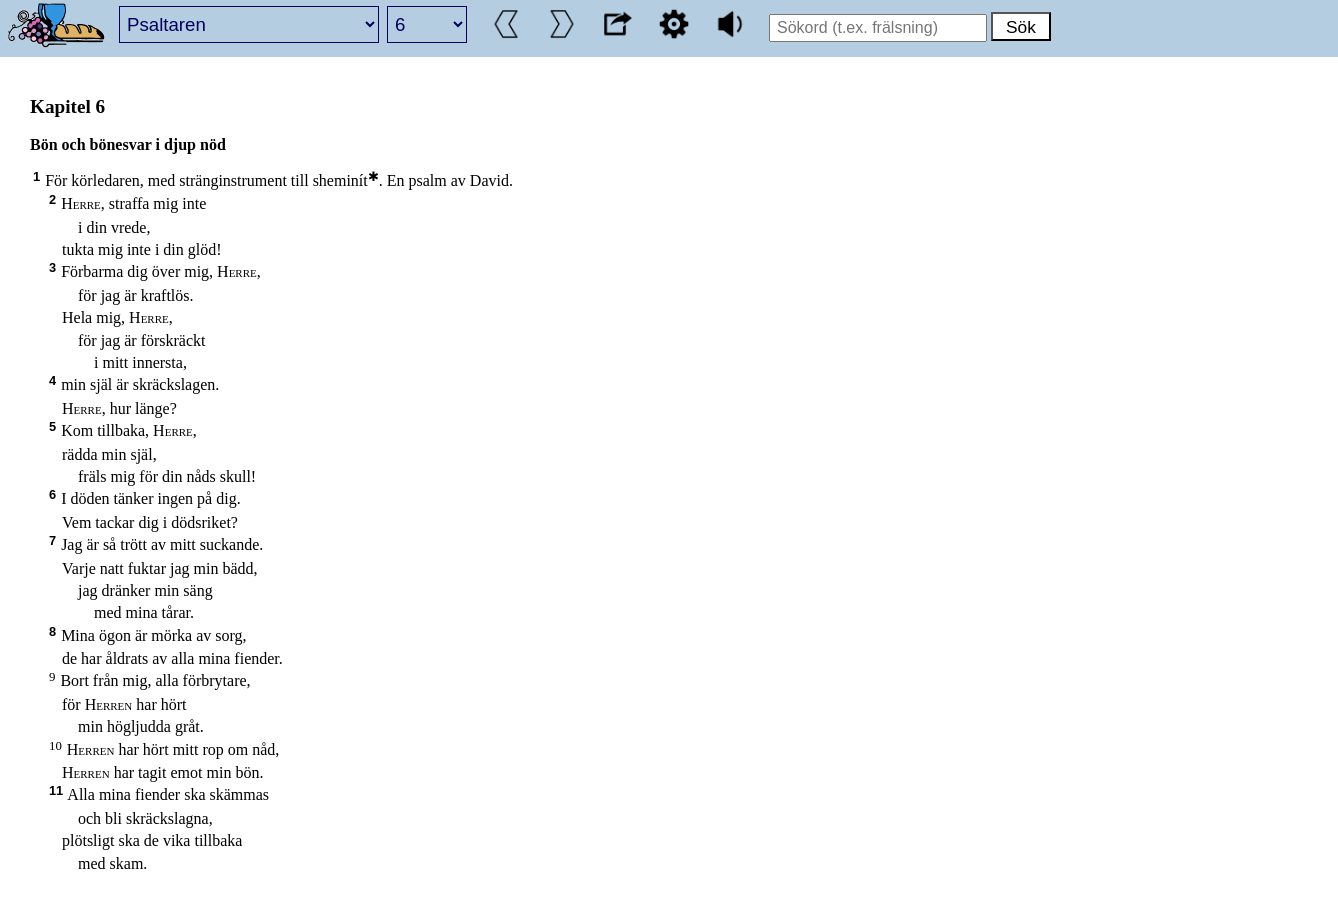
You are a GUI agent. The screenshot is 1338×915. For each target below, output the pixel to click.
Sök (1021, 27)
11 (56, 790)
